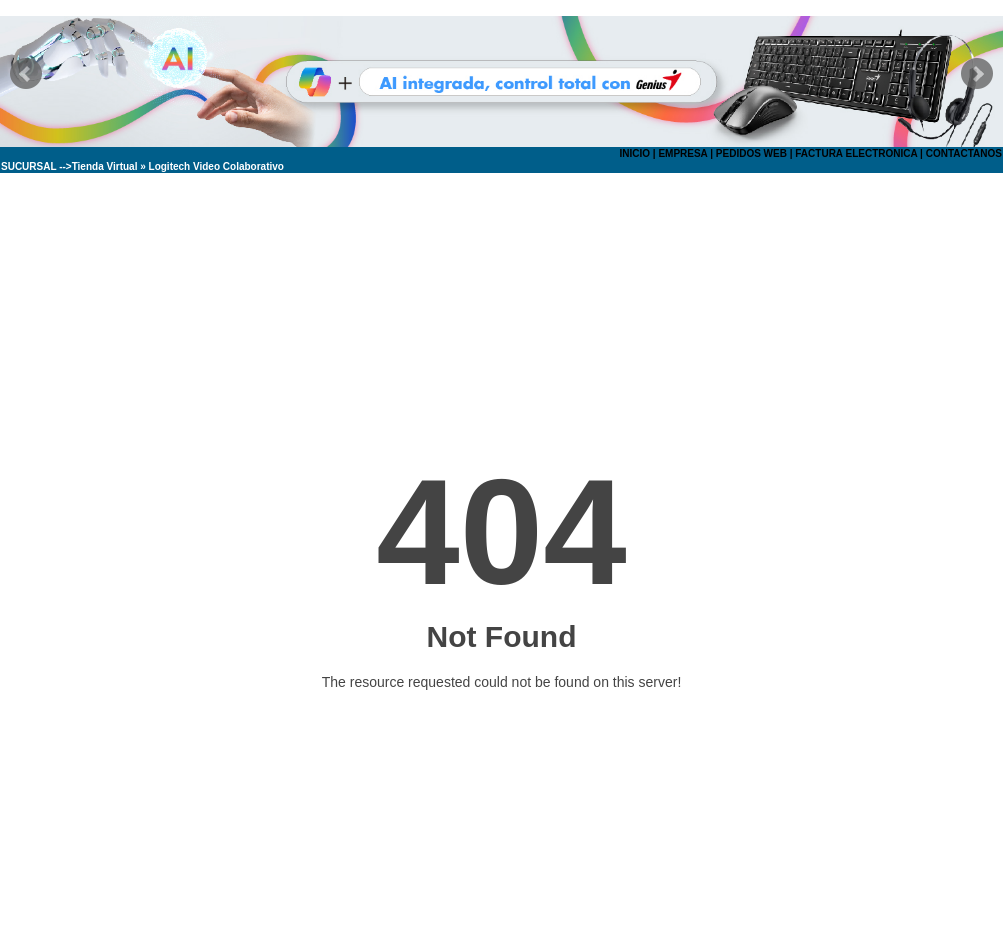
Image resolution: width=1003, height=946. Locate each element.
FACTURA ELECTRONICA (856, 153)
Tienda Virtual (105, 166)
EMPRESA (682, 153)
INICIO (634, 153)
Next (977, 74)
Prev (26, 74)
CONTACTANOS (964, 153)
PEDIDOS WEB (751, 153)
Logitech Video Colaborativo (216, 166)
